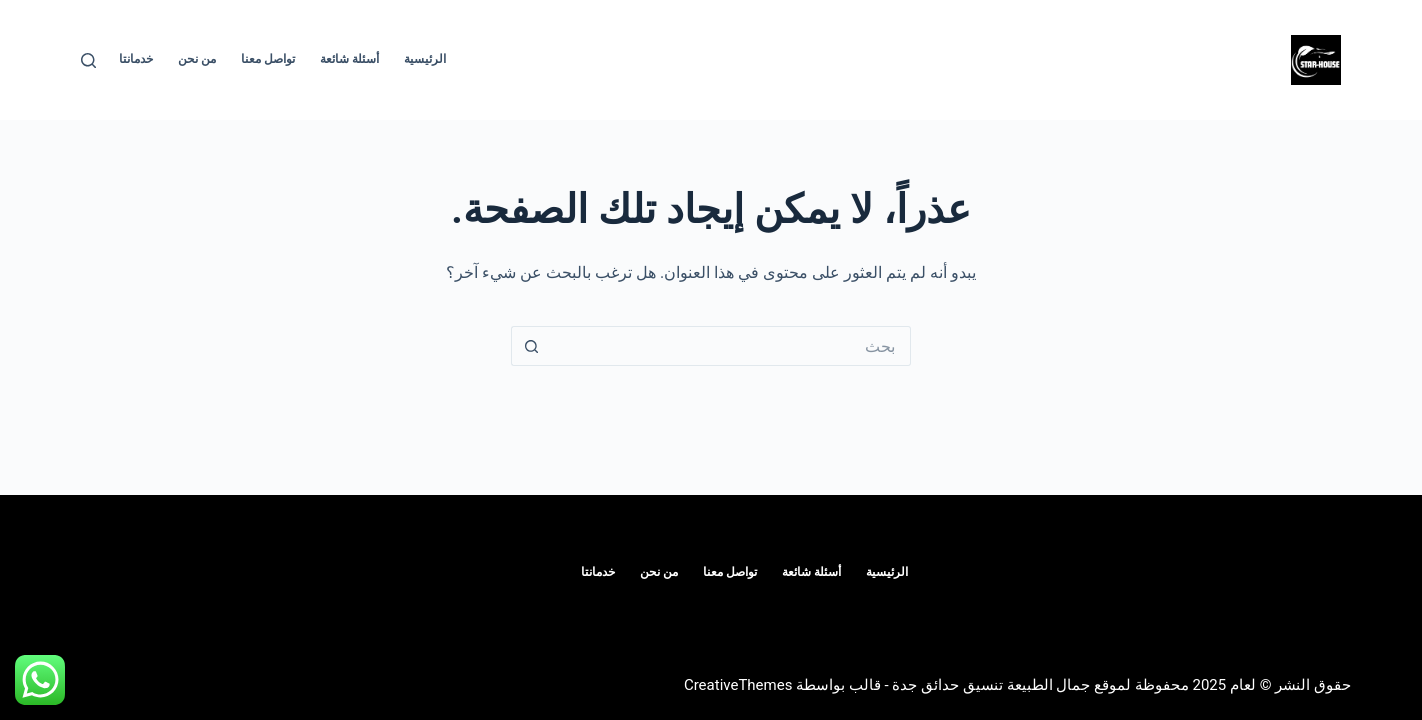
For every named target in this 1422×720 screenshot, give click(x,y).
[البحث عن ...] (731, 346)
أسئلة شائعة (349, 59)
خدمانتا (136, 59)
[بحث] (88, 60)
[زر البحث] (531, 346)
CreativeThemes (738, 685)
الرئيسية (425, 59)
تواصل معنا (268, 59)
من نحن (197, 59)
